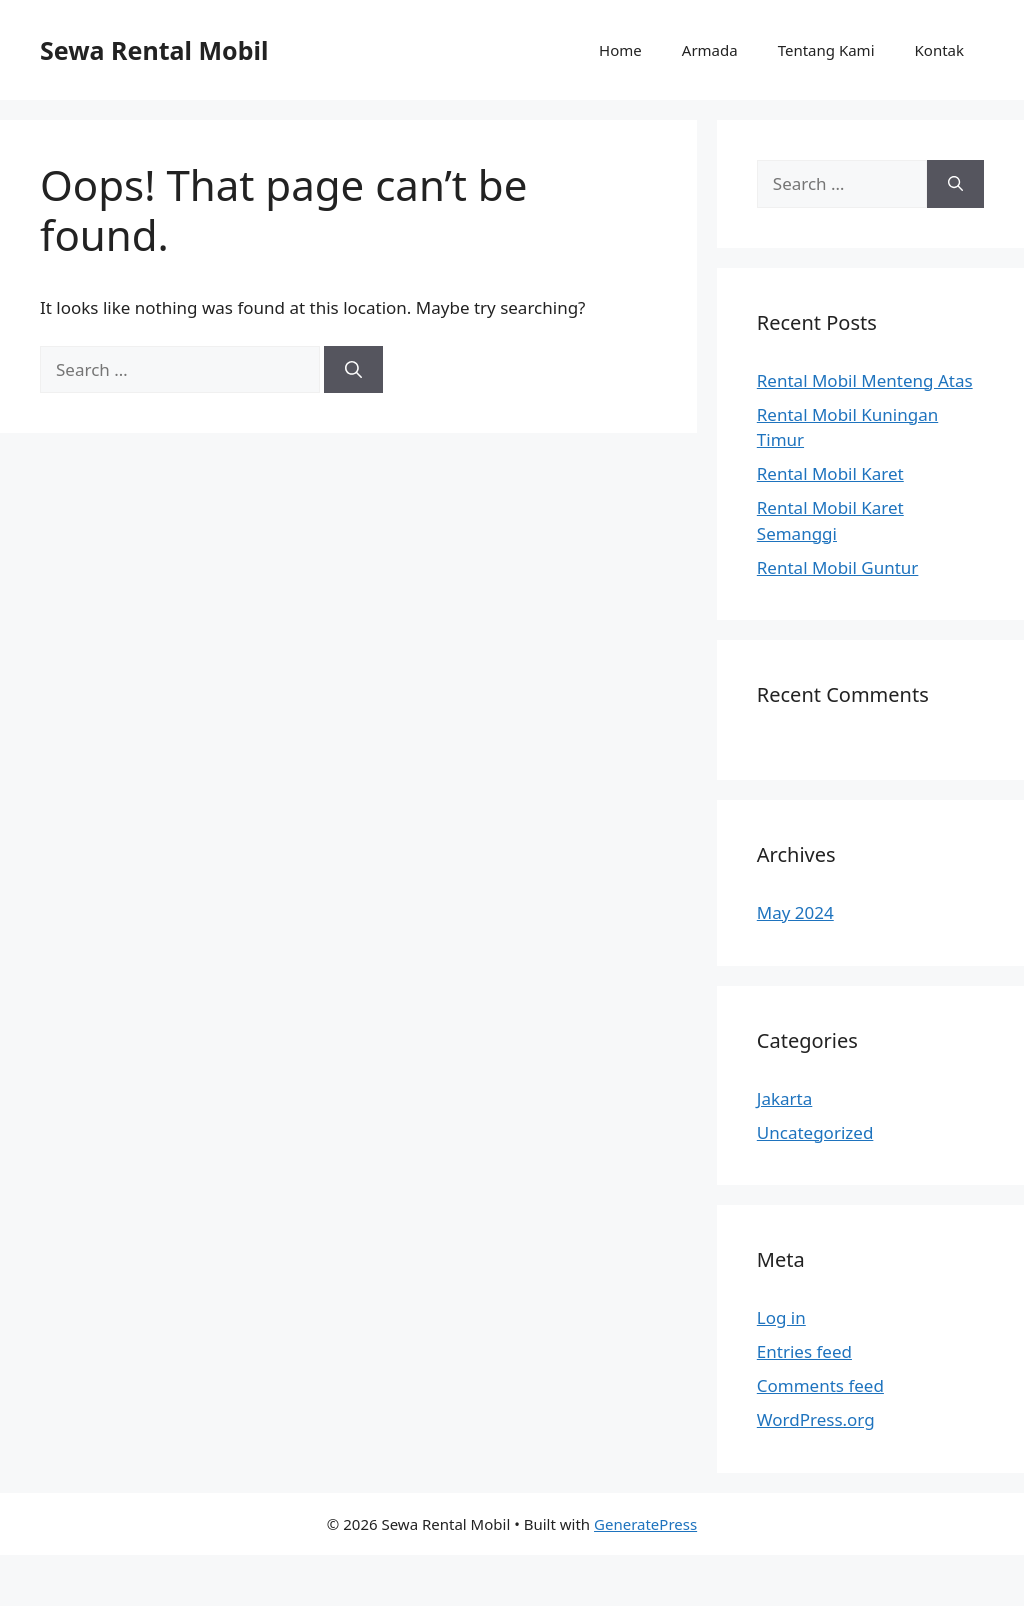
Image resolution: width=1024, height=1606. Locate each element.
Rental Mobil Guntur (838, 567)
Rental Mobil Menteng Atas (865, 380)
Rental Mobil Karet (830, 473)
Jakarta (785, 1098)
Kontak (939, 50)
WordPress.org (816, 1419)
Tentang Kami (826, 50)
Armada (710, 50)
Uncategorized (815, 1132)
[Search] (353, 370)
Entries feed (804, 1351)
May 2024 (795, 912)
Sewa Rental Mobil (154, 50)
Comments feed (820, 1385)
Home (620, 50)
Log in (781, 1317)
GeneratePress (645, 1524)
